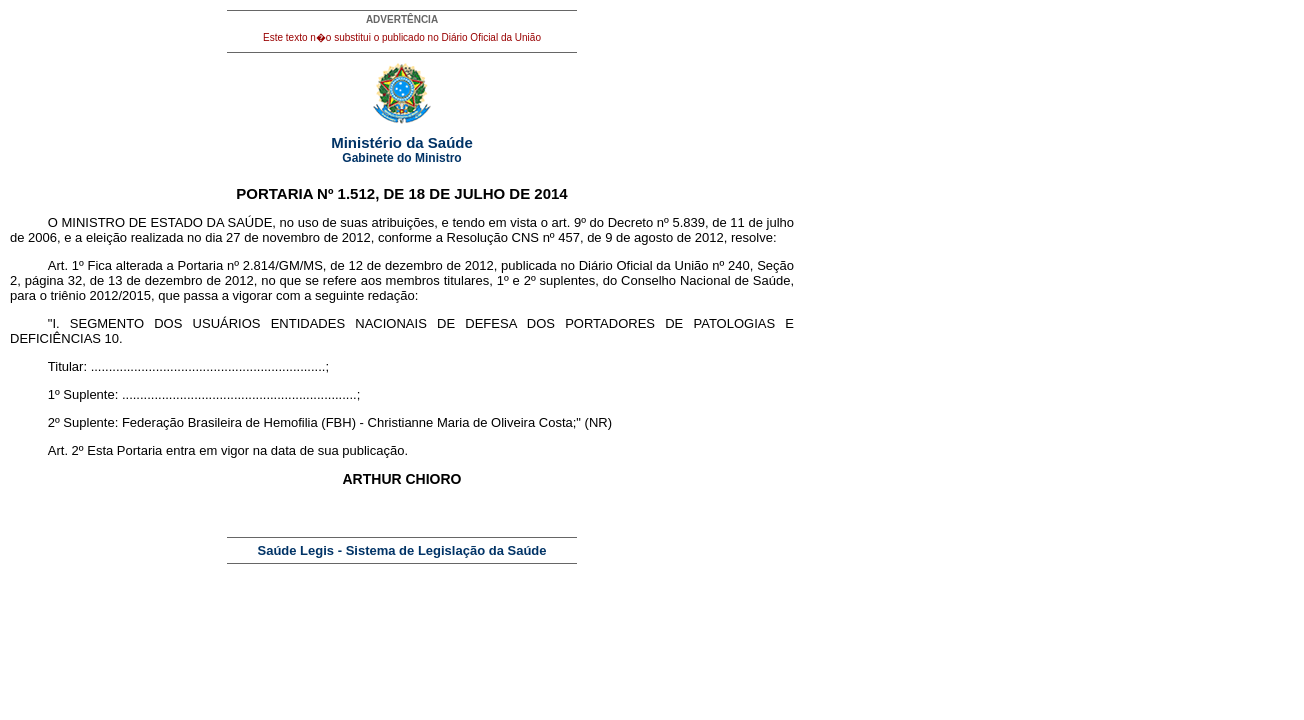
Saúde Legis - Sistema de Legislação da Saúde (402, 550)
